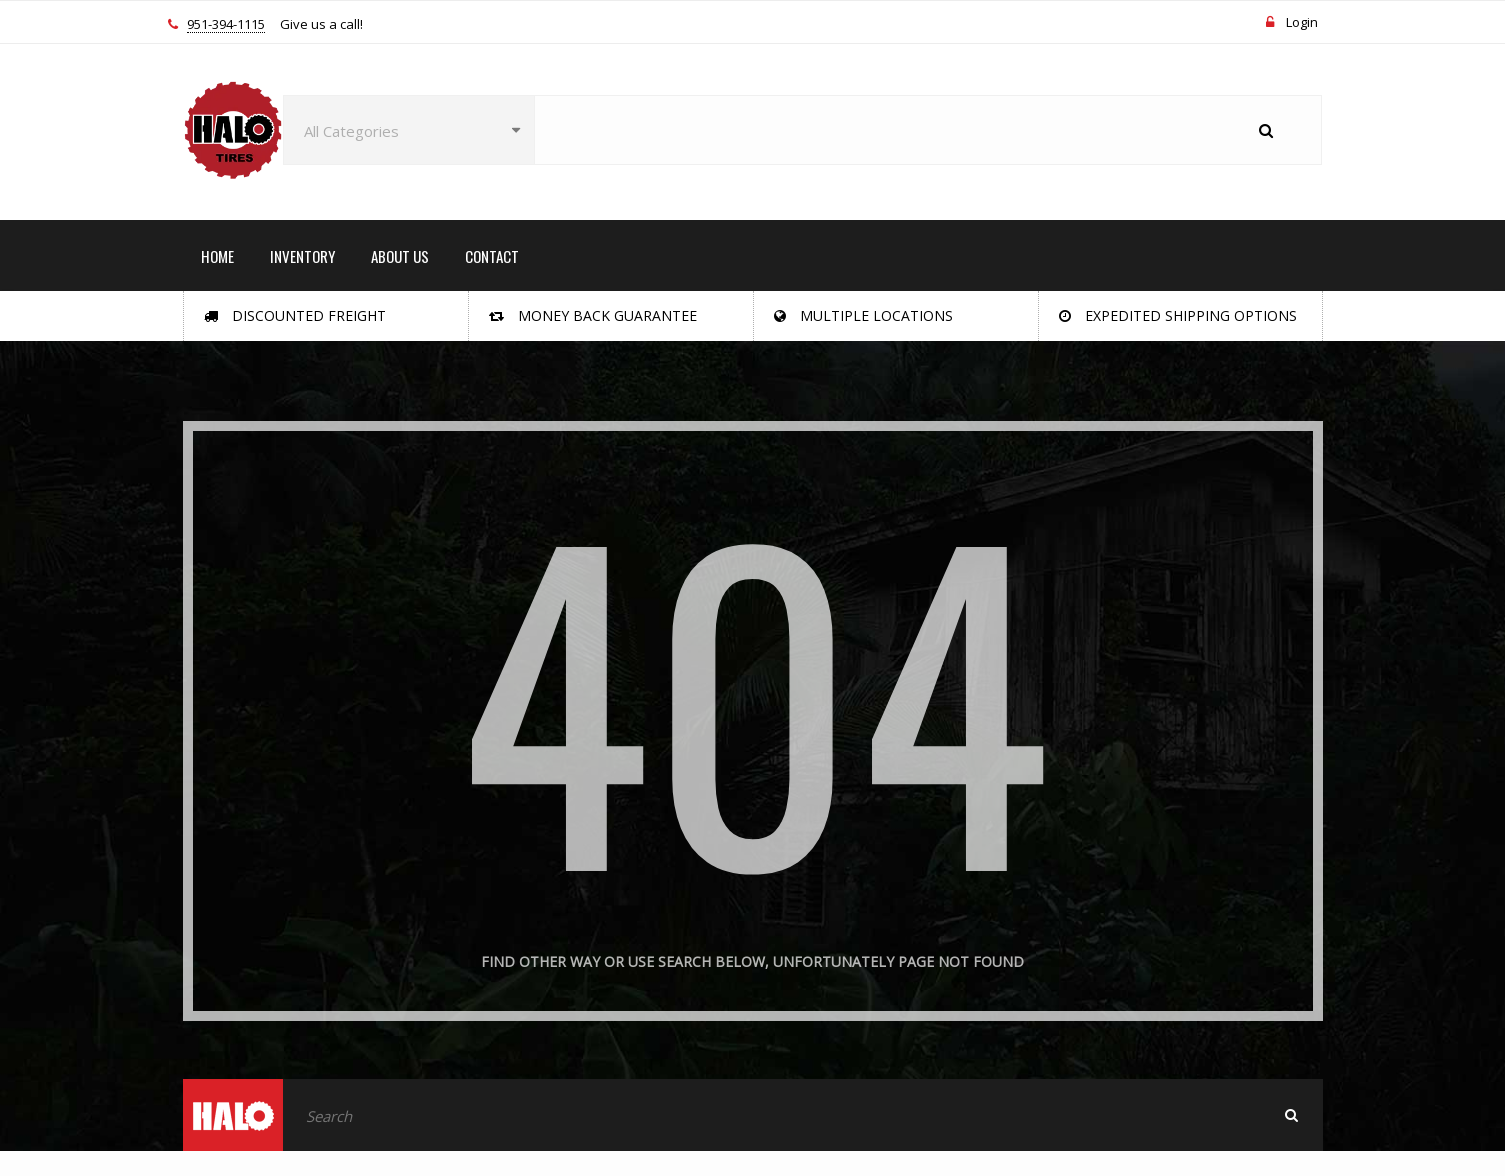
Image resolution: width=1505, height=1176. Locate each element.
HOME (217, 256)
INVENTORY (302, 256)
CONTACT (492, 256)
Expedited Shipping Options (1178, 315)
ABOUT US (400, 256)
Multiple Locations (863, 315)
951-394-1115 (226, 25)
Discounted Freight (295, 315)
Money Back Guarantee (593, 315)
